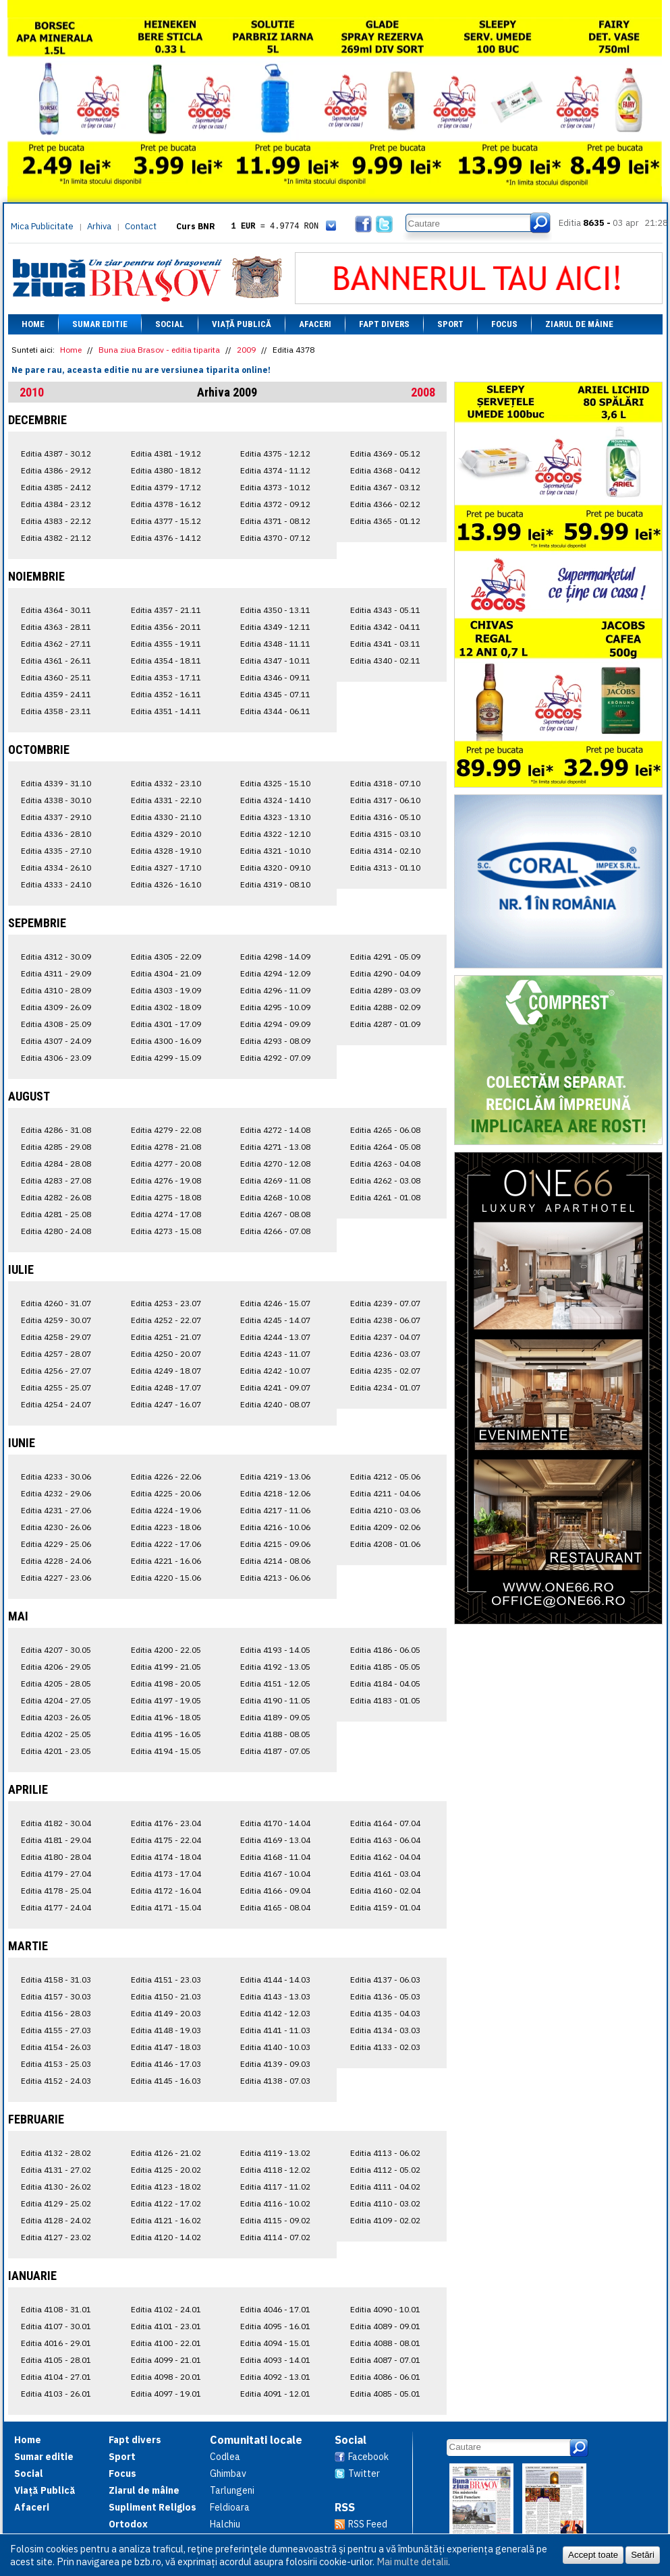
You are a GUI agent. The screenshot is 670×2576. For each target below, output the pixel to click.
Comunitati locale (256, 2440)
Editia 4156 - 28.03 (56, 2013)
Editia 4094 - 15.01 (275, 2343)
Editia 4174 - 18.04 (166, 1857)
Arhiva (99, 226)
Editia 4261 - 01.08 (385, 1197)
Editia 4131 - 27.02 (56, 2170)
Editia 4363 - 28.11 (56, 627)
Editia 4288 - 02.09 (385, 1007)
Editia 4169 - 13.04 (275, 1840)
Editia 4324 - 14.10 (275, 800)
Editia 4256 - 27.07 (56, 1371)
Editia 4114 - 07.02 (275, 2237)
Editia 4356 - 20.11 (166, 627)
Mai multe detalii (412, 2561)
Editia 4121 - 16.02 (166, 2220)
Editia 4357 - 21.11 (166, 610)
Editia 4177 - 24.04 (56, 1907)
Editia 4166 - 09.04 (275, 1890)
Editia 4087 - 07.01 (385, 2360)
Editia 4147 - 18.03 (166, 2047)
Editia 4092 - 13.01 (275, 2377)
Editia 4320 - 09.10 (275, 867)
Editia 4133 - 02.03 (385, 2047)
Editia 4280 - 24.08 (56, 1231)
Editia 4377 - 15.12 (166, 521)
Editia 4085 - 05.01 (385, 2394)
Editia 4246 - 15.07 (275, 1303)
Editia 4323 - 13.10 (275, 817)
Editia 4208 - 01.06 (385, 1544)
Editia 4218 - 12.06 (275, 1493)
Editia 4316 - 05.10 (385, 817)
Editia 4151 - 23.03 (166, 1979)
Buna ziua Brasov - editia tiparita (159, 350)
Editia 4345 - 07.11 (275, 694)
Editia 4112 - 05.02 (385, 2170)
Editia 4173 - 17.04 (166, 1874)
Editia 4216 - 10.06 (275, 1527)
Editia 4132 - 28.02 (56, 2153)
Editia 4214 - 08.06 (275, 1561)
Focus (504, 324)
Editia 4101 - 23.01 (166, 2326)
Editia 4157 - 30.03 (56, 1996)
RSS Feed (367, 2524)
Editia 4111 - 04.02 (385, 2187)
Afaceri (315, 324)
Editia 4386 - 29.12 (56, 470)
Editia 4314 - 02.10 (385, 851)
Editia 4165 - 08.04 (275, 1907)
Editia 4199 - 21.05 (166, 1667)
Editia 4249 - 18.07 (166, 1371)
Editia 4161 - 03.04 (385, 1874)
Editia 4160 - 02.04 (385, 1890)
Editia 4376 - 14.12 (166, 538)
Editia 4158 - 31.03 (56, 1979)
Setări (642, 2555)
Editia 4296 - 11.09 (275, 990)
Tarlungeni (232, 2490)
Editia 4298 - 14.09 (275, 957)
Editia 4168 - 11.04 (275, 1857)
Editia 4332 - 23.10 (166, 783)
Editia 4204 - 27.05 (56, 1700)
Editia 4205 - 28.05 (56, 1683)
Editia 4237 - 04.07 (385, 1337)
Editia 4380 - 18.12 (166, 470)
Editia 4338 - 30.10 (56, 800)
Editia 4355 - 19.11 (166, 644)
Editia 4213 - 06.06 (275, 1578)
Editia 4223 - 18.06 (166, 1527)
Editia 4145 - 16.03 (166, 2081)
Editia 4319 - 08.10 (275, 884)
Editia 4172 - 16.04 (166, 1890)
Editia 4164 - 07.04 (385, 1823)
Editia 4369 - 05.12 (385, 453)
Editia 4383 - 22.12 (56, 521)
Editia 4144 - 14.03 (275, 1979)
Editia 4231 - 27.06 (56, 1510)
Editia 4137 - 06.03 (385, 1979)
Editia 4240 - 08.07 (275, 1404)
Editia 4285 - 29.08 (56, 1147)
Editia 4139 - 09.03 (275, 2064)
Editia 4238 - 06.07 (385, 1320)
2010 (32, 392)
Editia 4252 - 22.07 (166, 1320)
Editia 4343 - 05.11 (385, 610)
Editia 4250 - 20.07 (166, 1354)
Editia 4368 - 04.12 (385, 470)
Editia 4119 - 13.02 (275, 2153)
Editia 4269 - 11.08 (275, 1180)
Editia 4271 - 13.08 (275, 1147)
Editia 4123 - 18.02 (166, 2187)
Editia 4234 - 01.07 (385, 1387)
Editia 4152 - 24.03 (56, 2081)
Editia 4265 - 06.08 (385, 1130)
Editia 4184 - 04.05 (385, 1683)
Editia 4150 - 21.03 (166, 1996)
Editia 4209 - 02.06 (385, 1527)
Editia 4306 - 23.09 (56, 1058)
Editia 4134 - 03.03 (385, 2030)
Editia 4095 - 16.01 (275, 2326)
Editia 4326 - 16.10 (166, 884)
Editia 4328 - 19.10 (166, 851)
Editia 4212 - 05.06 (385, 1476)
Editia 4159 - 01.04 (385, 1907)
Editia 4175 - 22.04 (166, 1840)
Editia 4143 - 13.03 (275, 1996)
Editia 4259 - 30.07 (56, 1320)
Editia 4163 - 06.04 (385, 1840)
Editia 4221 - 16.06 (166, 1561)
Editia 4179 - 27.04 (56, 1874)
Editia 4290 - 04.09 (385, 973)
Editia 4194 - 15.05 (166, 1751)
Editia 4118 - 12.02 (275, 2170)
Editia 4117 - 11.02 (275, 2187)
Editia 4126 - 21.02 (166, 2153)
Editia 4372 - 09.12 (275, 504)
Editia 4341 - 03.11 (385, 644)
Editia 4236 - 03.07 (385, 1354)
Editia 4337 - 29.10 (56, 817)
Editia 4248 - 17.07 (166, 1387)
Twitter (364, 2473)
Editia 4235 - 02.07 (385, 1371)
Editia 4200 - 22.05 (166, 1650)
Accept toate (593, 2555)
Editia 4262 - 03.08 (385, 1180)
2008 (423, 392)
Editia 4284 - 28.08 (56, 1164)
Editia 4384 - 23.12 (56, 504)
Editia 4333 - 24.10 (56, 884)
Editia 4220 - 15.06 (166, 1578)
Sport (450, 324)
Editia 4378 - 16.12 (166, 504)
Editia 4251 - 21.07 (166, 1337)
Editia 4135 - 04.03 (385, 2013)
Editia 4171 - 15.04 (166, 1907)
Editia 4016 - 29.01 (56, 2343)
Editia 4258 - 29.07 (56, 1337)
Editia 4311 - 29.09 (56, 973)
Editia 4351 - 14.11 (166, 711)
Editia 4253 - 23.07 (166, 1303)
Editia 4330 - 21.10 (166, 817)
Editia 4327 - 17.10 (166, 867)
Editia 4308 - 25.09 (56, 1024)
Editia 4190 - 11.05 (275, 1700)
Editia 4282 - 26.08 (56, 1197)
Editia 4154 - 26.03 (56, 2047)
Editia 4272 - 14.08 (275, 1130)
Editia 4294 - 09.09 (275, 1024)
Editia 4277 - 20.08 (166, 1164)
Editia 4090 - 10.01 (385, 2309)
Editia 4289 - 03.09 (385, 990)
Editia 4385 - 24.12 (56, 487)
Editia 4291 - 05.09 (385, 957)
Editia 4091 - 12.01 (275, 2394)
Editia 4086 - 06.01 (385, 2377)
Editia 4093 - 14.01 (275, 2360)
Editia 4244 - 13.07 (275, 1337)
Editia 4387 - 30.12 (56, 453)
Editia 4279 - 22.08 (166, 1130)
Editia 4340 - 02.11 (385, 660)
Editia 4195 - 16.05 (166, 1734)
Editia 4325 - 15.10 (275, 783)
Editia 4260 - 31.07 (56, 1303)
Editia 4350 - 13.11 (275, 610)
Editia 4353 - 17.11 (166, 677)
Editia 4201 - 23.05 (56, 1751)
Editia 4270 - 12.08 (275, 1164)
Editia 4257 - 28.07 (56, 1354)
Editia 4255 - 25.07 (56, 1387)
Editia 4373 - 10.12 (275, 487)
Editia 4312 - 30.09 (56, 957)
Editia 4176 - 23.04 (166, 1823)
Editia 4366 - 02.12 (385, 504)
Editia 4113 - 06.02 (385, 2153)
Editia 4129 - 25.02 (56, 2203)
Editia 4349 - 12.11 (275, 627)
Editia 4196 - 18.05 (166, 1717)
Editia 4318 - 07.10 (385, 783)
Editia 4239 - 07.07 (385, 1303)
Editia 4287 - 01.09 (385, 1024)
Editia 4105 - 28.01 (56, 2360)
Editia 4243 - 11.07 (275, 1354)
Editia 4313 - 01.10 (385, 867)
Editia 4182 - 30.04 (56, 1823)
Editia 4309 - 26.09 (56, 1007)
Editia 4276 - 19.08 (166, 1180)
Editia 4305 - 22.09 (166, 957)
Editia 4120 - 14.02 (166, 2237)
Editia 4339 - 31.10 (56, 783)
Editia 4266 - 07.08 (275, 1231)
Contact (141, 226)
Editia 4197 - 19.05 (166, 1700)
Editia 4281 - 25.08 (56, 1214)
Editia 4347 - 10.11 (275, 660)
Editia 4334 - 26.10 (56, 867)
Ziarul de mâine (579, 324)
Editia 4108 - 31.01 (56, 2309)
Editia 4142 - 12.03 (275, 2013)
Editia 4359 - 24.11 (56, 694)
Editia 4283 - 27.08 (56, 1180)
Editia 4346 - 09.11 (275, 677)
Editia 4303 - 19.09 (166, 990)
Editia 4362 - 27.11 (56, 644)
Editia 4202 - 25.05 (56, 1734)
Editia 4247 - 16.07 (166, 1404)
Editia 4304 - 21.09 (166, 973)
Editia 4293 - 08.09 (275, 1041)
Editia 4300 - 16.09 (166, 1041)
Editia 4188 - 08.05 (275, 1734)
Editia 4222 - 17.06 (166, 1544)
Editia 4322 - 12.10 (275, 834)
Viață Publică (241, 324)
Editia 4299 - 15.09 (166, 1058)
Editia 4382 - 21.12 (56, 538)
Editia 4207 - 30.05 (56, 1650)
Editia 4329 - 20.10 (166, 834)
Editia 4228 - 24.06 (56, 1561)
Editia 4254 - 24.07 (56, 1404)
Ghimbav (228, 2473)
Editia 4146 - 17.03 (166, 2064)
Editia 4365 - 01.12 (385, 521)
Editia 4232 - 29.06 (56, 1493)
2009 (246, 350)
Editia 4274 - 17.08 (166, 1214)
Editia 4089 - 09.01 (385, 2326)
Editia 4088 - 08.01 (385, 2343)
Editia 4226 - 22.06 (166, 1476)
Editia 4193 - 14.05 (275, 1650)
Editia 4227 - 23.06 (56, 1578)
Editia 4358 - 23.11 (56, 711)
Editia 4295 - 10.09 (275, 1007)
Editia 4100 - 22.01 (166, 2343)
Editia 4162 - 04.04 (385, 1857)
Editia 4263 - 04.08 (385, 1164)
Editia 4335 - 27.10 (56, 851)
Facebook (368, 2457)
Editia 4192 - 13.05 (275, 1667)
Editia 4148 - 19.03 (166, 2030)
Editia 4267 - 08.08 (275, 1214)
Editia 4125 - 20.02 (166, 2170)
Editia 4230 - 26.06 (56, 1527)
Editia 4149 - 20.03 (166, 2013)
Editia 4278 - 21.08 (166, 1147)
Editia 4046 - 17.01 (275, 2309)
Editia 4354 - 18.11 (166, 660)
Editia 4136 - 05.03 (385, 1996)
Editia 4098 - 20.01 (166, 2377)
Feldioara (230, 2507)
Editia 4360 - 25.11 (56, 677)
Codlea (225, 2457)
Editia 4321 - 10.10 (275, 851)
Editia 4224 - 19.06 (166, 1510)
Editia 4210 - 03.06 (385, 1510)
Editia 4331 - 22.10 (166, 800)
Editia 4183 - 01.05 (385, 1700)
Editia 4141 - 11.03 (275, 2030)
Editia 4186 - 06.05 (385, 1650)
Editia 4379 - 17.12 (166, 487)
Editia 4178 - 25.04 (56, 1890)
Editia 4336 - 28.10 (56, 834)
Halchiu (225, 2524)
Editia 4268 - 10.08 (275, 1197)
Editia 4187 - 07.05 (275, 1751)
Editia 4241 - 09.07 (275, 1387)
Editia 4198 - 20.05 (166, 1683)
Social (169, 324)
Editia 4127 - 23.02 (56, 2237)
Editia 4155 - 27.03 (56, 2030)
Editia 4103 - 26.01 (56, 2394)
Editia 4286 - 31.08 (56, 1130)
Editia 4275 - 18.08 (166, 1197)
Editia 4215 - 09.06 (275, 1544)
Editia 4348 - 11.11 (275, 644)
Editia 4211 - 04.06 (385, 1493)
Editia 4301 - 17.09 (166, 1024)
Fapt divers (384, 324)
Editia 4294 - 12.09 (275, 973)
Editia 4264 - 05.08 (385, 1147)
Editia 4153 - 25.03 (56, 2064)
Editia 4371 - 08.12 (275, 521)
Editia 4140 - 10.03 (275, 2047)
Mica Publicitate (42, 226)
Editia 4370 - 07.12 (275, 538)
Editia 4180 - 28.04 (56, 1857)
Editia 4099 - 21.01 (166, 2360)
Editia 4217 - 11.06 (275, 1510)
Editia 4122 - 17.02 (166, 2203)
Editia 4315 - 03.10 (385, 834)
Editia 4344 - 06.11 (275, 711)
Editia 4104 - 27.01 (56, 2377)
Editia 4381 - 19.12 (166, 453)
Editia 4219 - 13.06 (275, 1476)
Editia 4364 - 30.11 (56, 610)
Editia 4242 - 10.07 (275, 1371)
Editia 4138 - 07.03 (275, 2081)
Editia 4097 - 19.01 (166, 2394)
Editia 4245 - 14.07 (275, 1320)
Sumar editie (100, 324)
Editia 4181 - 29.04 (56, 1840)
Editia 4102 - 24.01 (166, 2309)
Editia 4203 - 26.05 (56, 1717)
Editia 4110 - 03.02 (385, 2203)
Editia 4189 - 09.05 (275, 1717)
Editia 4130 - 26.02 (56, 2187)
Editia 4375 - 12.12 (275, 453)
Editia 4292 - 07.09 (275, 1058)
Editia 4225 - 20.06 (166, 1493)
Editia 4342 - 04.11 (385, 627)
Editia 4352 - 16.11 (166, 694)
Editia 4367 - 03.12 (385, 487)
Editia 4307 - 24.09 (56, 1041)
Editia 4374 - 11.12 (275, 470)
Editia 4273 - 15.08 (166, 1231)
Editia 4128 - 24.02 (56, 2220)
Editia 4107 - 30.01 (56, 2326)
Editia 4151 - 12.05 (275, 1683)
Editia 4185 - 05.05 (385, 1667)
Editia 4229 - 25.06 (56, 1544)
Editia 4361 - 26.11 (56, 660)
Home (33, 324)
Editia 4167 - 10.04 (275, 1874)
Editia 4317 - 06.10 (385, 800)
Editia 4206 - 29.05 (56, 1667)
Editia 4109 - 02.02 (385, 2220)
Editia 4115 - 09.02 (275, 2220)
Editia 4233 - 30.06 (56, 1476)
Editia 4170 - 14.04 (275, 1823)
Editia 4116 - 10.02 (275, 2203)
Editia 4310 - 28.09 (56, 990)
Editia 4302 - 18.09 (166, 1007)
